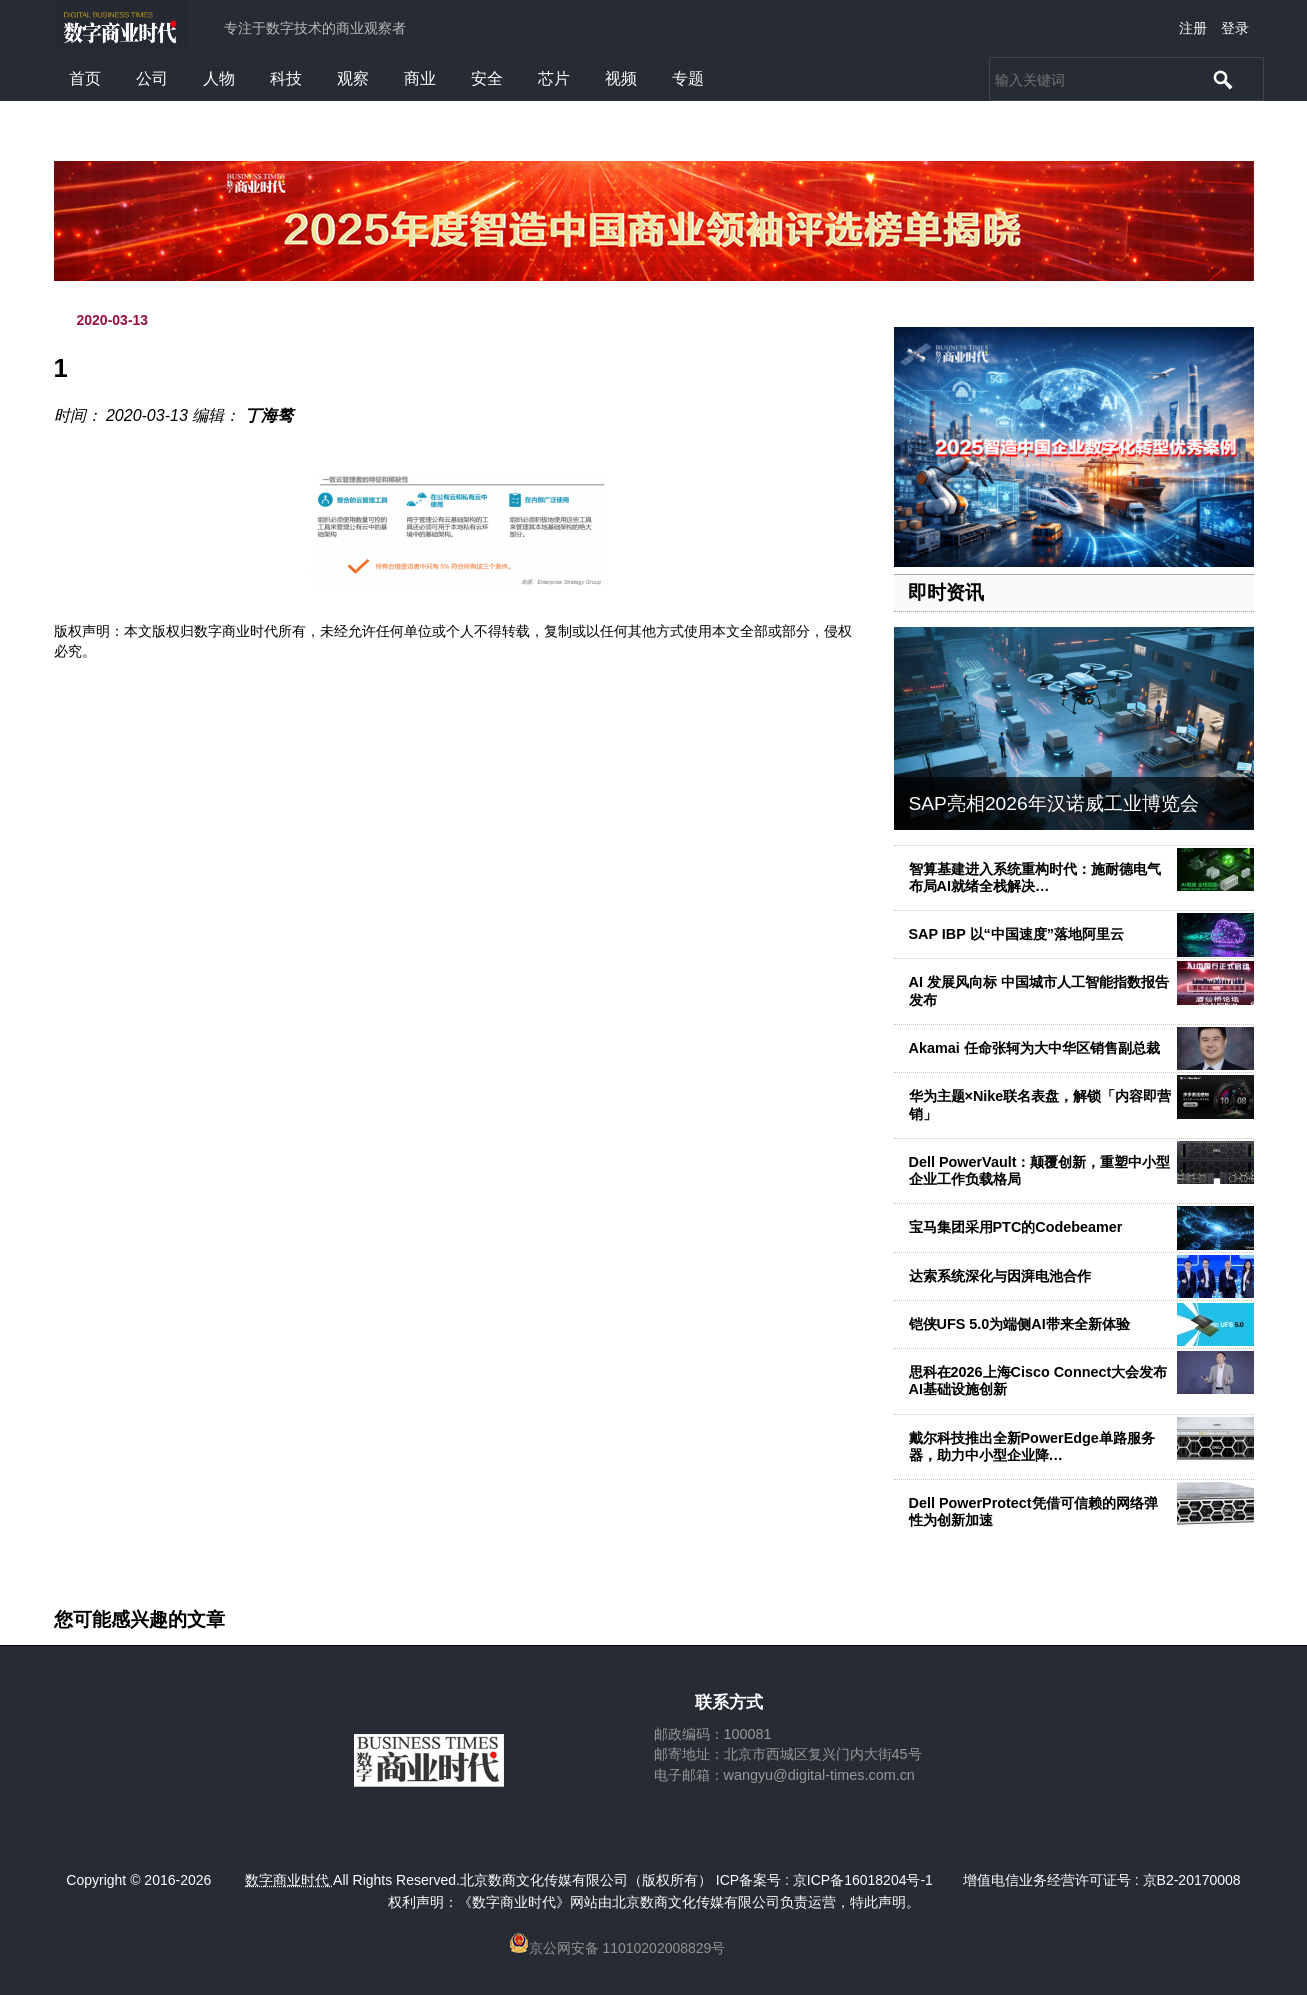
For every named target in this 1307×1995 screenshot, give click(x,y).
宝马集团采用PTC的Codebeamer (1016, 1227)
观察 (353, 78)
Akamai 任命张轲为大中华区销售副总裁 (1034, 1048)
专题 (688, 78)
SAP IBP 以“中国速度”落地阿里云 (1016, 934)
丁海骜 (269, 415)
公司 (152, 78)
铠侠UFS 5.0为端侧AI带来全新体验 (1019, 1324)
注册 (1193, 28)
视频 (621, 78)
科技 (286, 78)
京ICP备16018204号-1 (863, 1880)
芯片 (554, 78)
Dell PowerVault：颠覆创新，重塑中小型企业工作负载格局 (1040, 1170)
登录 (1235, 28)
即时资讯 (946, 592)
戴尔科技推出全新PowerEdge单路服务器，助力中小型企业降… (1032, 1446)
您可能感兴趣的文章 (139, 1620)
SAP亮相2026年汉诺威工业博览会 (1054, 803)
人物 (219, 78)
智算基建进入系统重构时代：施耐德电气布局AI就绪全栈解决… (1035, 877)
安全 (487, 78)
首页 (85, 78)
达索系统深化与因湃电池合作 (1000, 1276)
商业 (420, 78)
